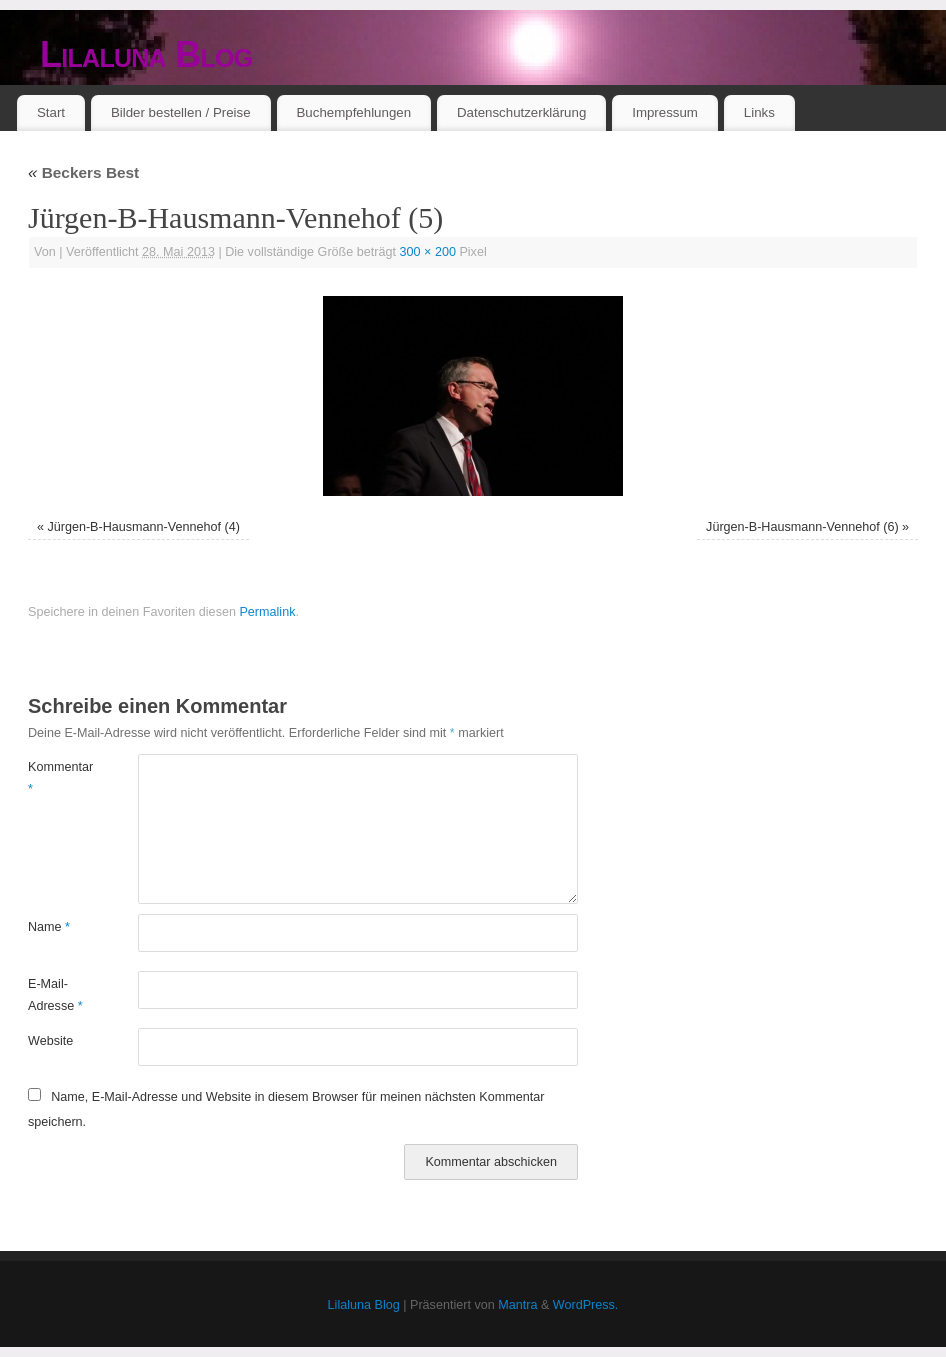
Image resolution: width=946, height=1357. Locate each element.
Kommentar (55, 777)
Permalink (267, 612)
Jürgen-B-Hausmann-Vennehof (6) (802, 527)
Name (49, 927)
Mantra (517, 1305)
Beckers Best (83, 172)
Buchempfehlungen (353, 112)
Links (759, 112)
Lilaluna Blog (146, 54)
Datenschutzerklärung (521, 112)
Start (51, 112)
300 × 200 (428, 252)
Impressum (665, 112)
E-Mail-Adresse (55, 994)
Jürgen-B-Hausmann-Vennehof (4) (143, 527)
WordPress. (586, 1305)
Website (50, 1041)
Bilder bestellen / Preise (181, 112)
